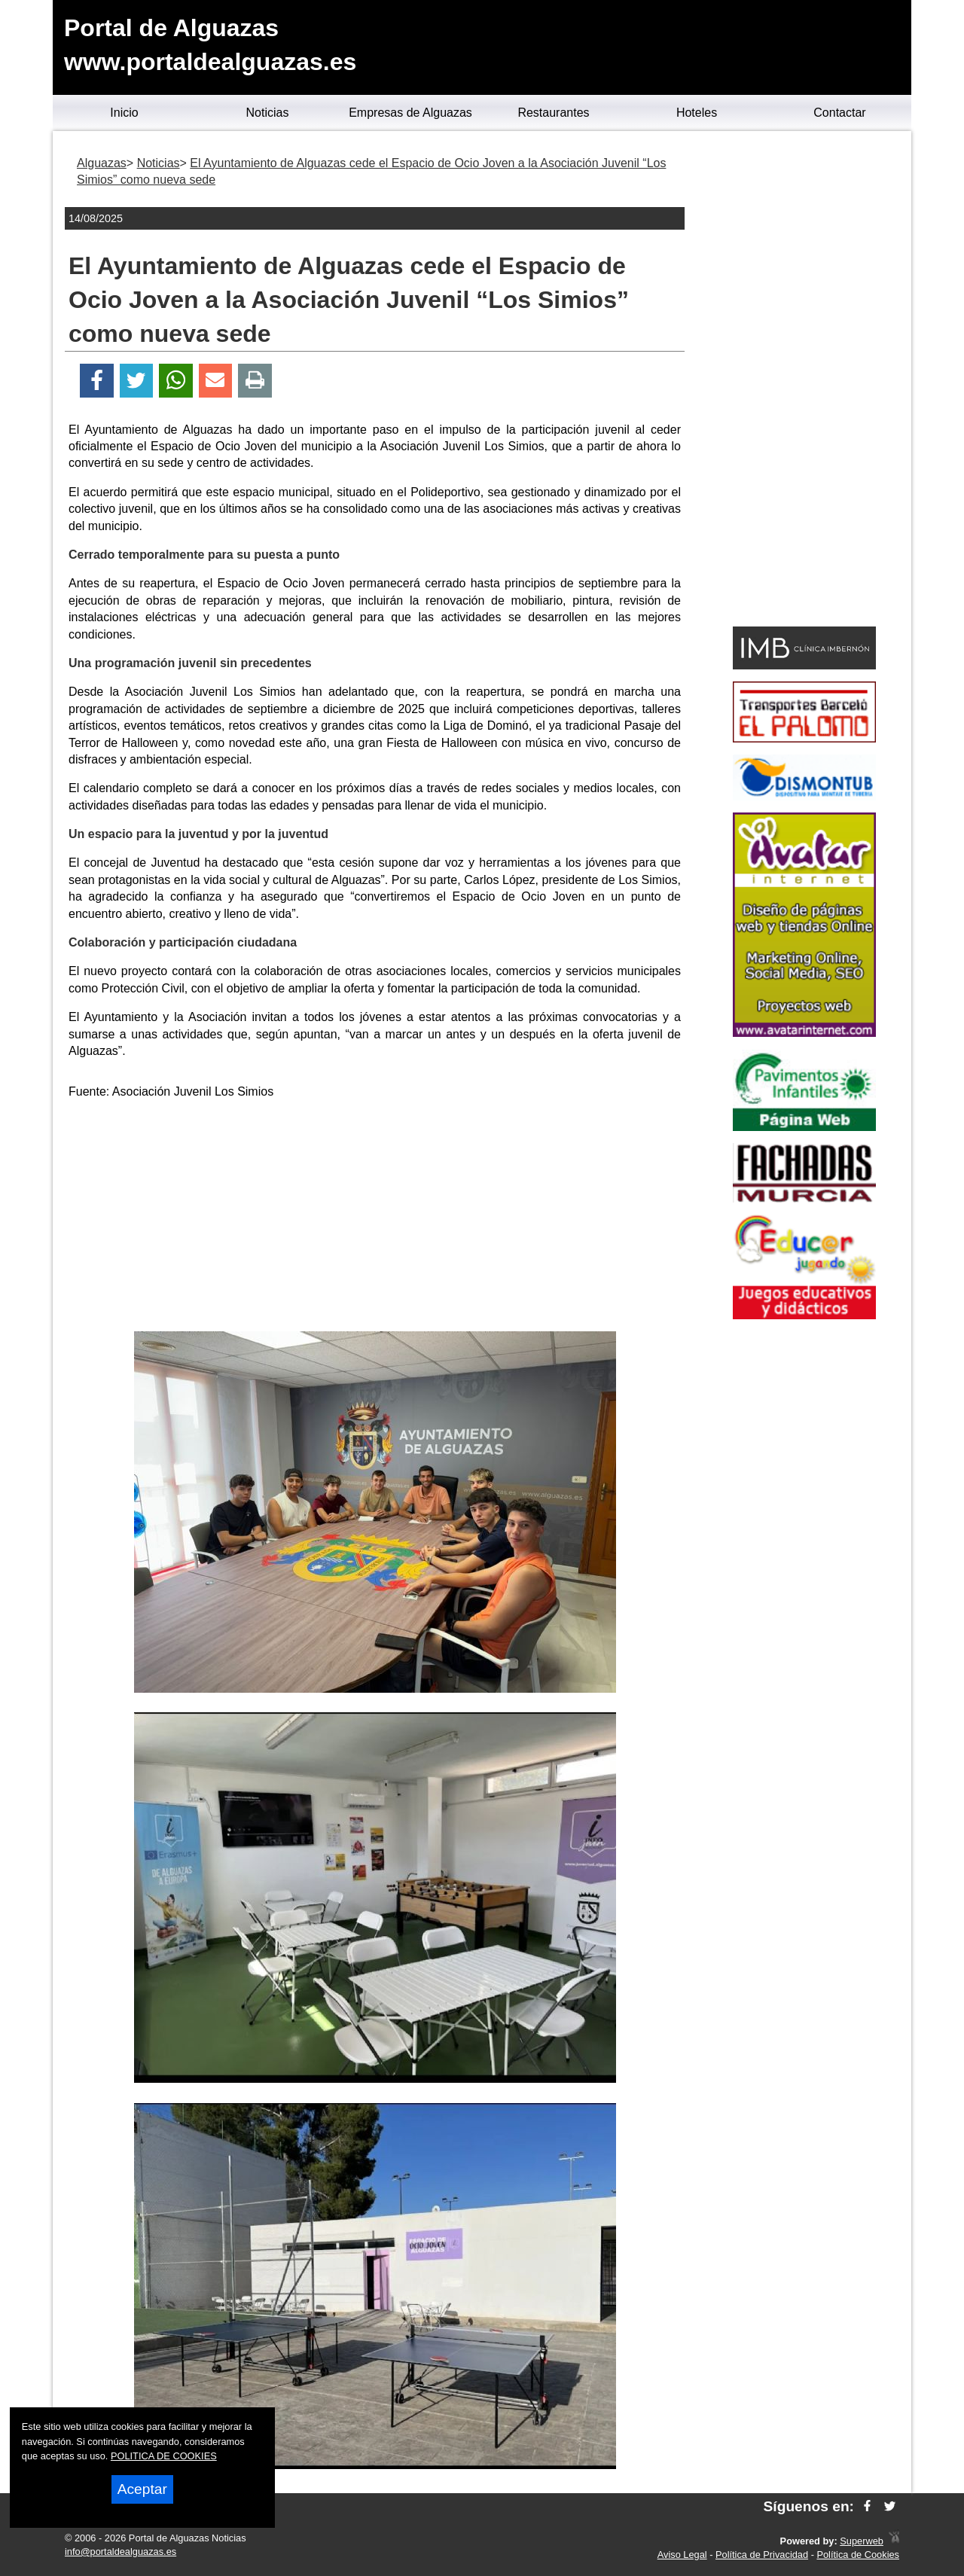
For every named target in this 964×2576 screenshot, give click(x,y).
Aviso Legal (682, 2554)
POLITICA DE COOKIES (164, 2456)
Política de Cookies (857, 2554)
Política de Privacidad (761, 2554)
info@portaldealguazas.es (120, 2551)
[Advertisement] (375, 1218)
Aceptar (142, 2489)
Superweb (861, 2541)
